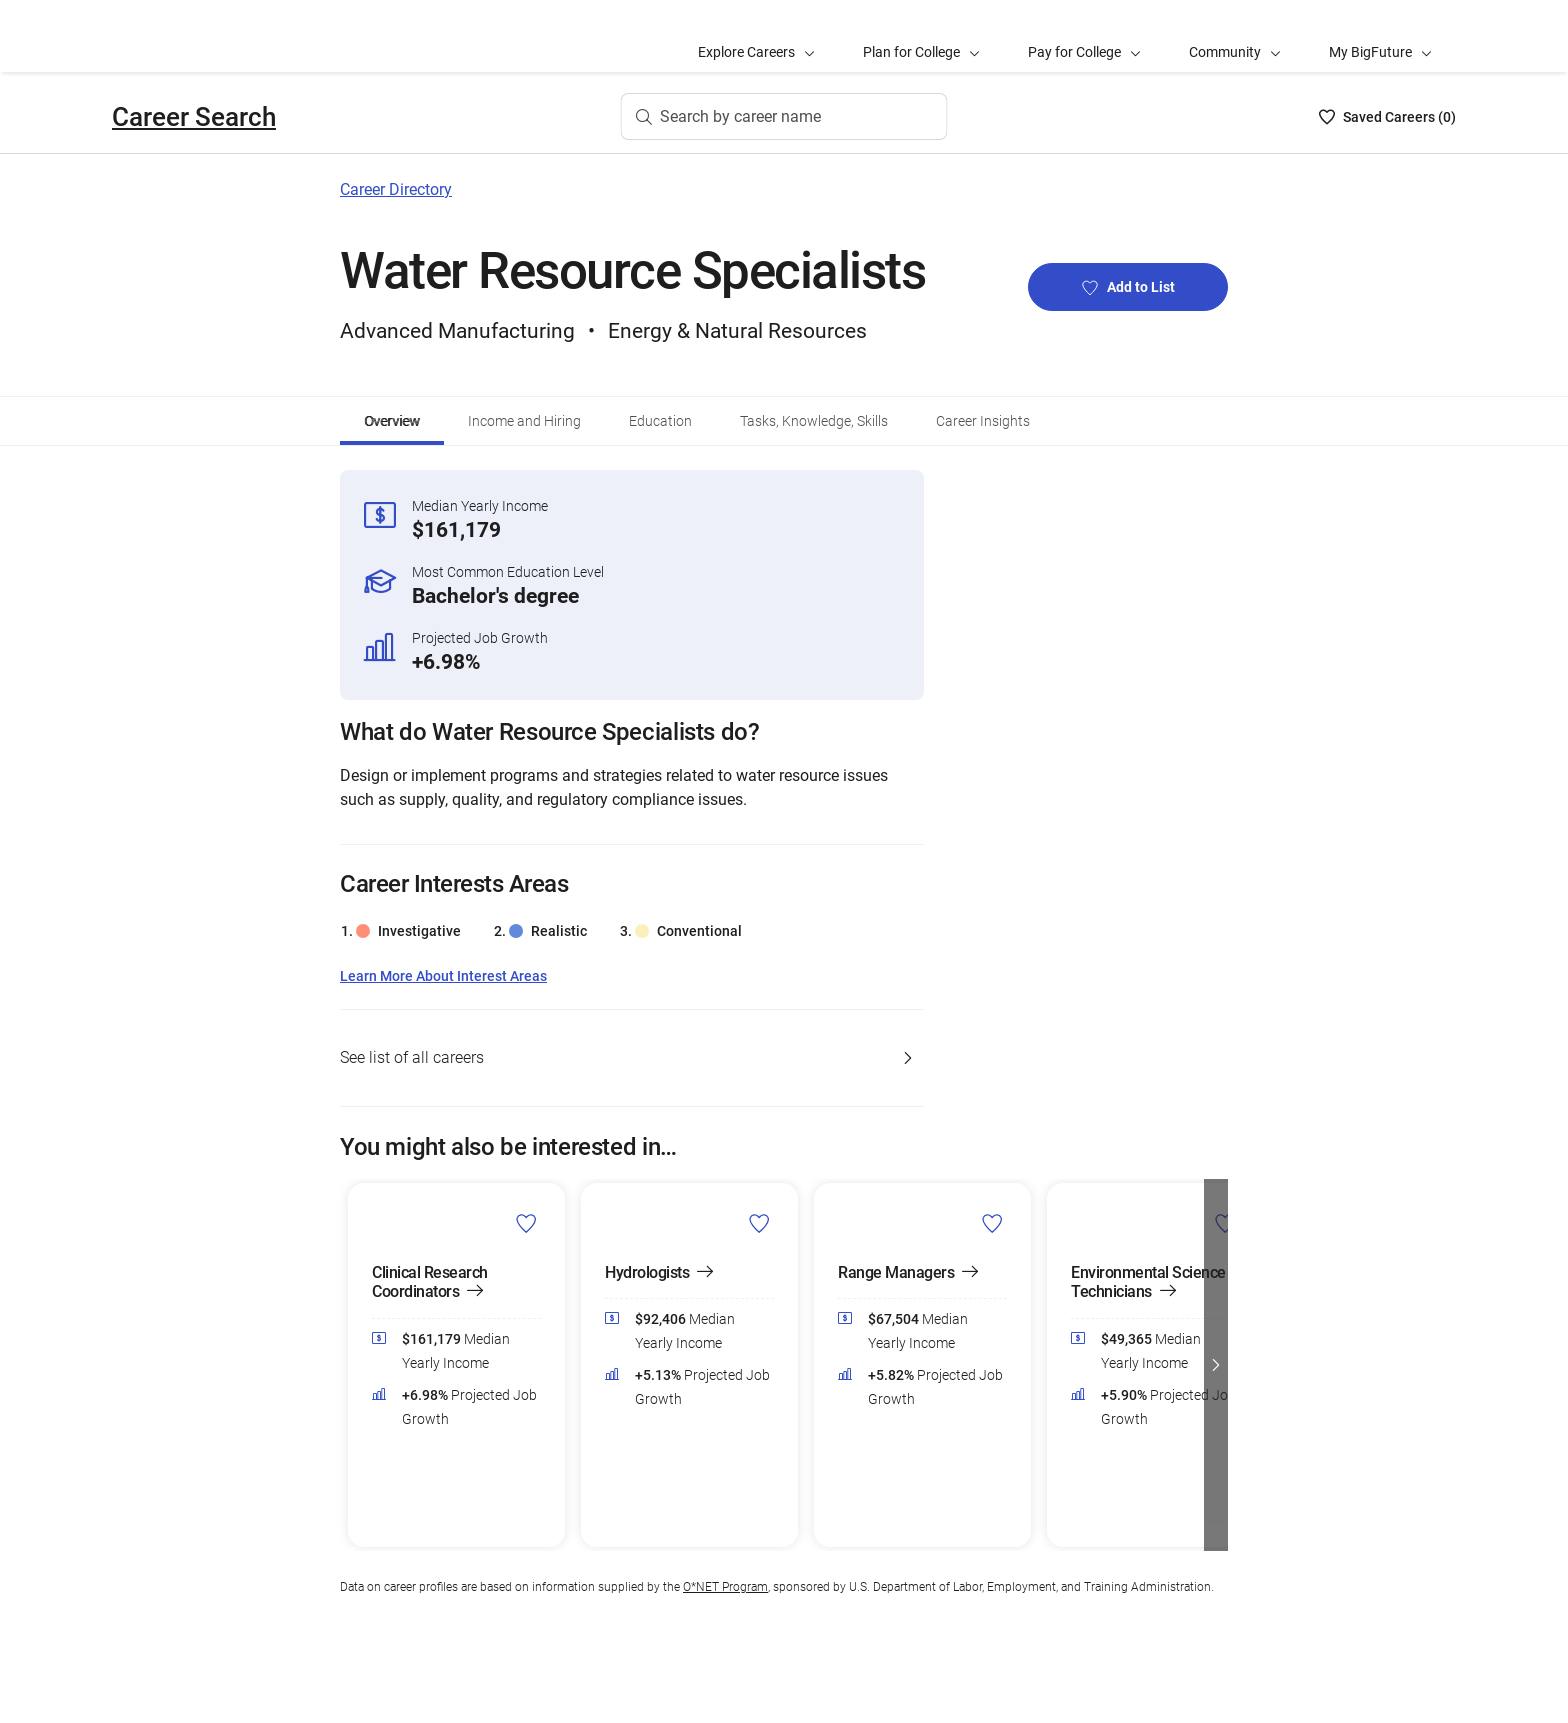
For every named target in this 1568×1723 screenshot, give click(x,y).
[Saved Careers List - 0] (1387, 117)
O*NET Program (725, 1587)
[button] (1216, 1365)
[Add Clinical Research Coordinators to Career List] (526, 1223)
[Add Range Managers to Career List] (992, 1223)
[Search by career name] (784, 117)
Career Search (194, 117)
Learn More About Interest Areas (443, 976)
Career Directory (396, 189)
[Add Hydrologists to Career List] (759, 1223)
